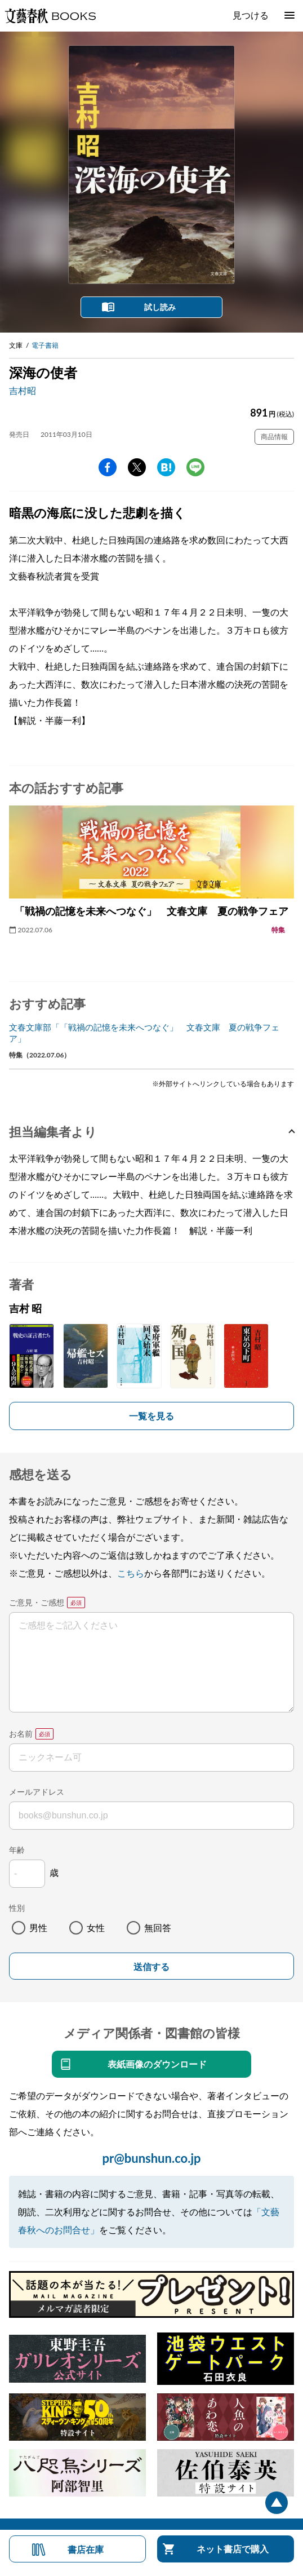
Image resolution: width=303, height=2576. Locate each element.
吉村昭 (22, 390)
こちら (130, 1573)
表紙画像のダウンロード (157, 2064)
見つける (251, 15)
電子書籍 (45, 345)
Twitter (137, 467)
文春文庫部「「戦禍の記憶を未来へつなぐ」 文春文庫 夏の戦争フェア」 (144, 1032)
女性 (96, 1927)
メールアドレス (36, 1791)
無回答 (157, 1927)
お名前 (21, 1733)
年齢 (17, 1849)
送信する (151, 1967)
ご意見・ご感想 (36, 1602)
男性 (38, 1927)
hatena (166, 467)
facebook (108, 467)
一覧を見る (151, 1415)
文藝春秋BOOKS (50, 15)
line (195, 467)
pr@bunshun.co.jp (151, 2158)
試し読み (160, 307)
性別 (17, 1908)
